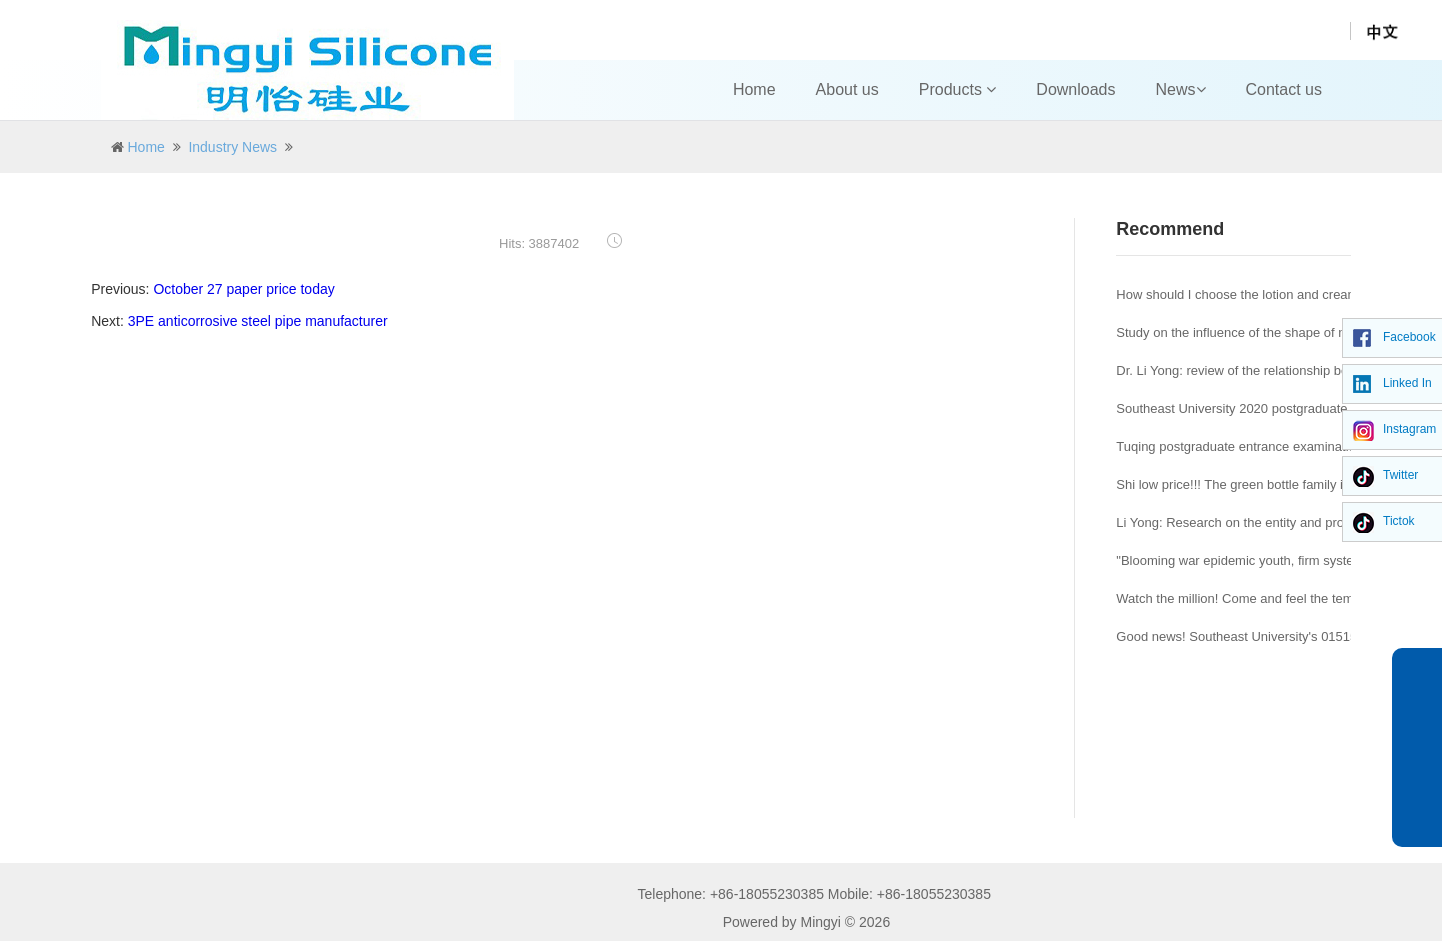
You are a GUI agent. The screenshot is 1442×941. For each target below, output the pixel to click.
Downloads (1075, 89)
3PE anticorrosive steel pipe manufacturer (258, 321)
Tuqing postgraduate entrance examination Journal (1262, 446)
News (1181, 89)
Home (754, 89)
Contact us (1284, 89)
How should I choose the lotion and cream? (1240, 294)
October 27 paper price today (243, 289)
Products (958, 89)
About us (847, 89)
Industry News (232, 147)
